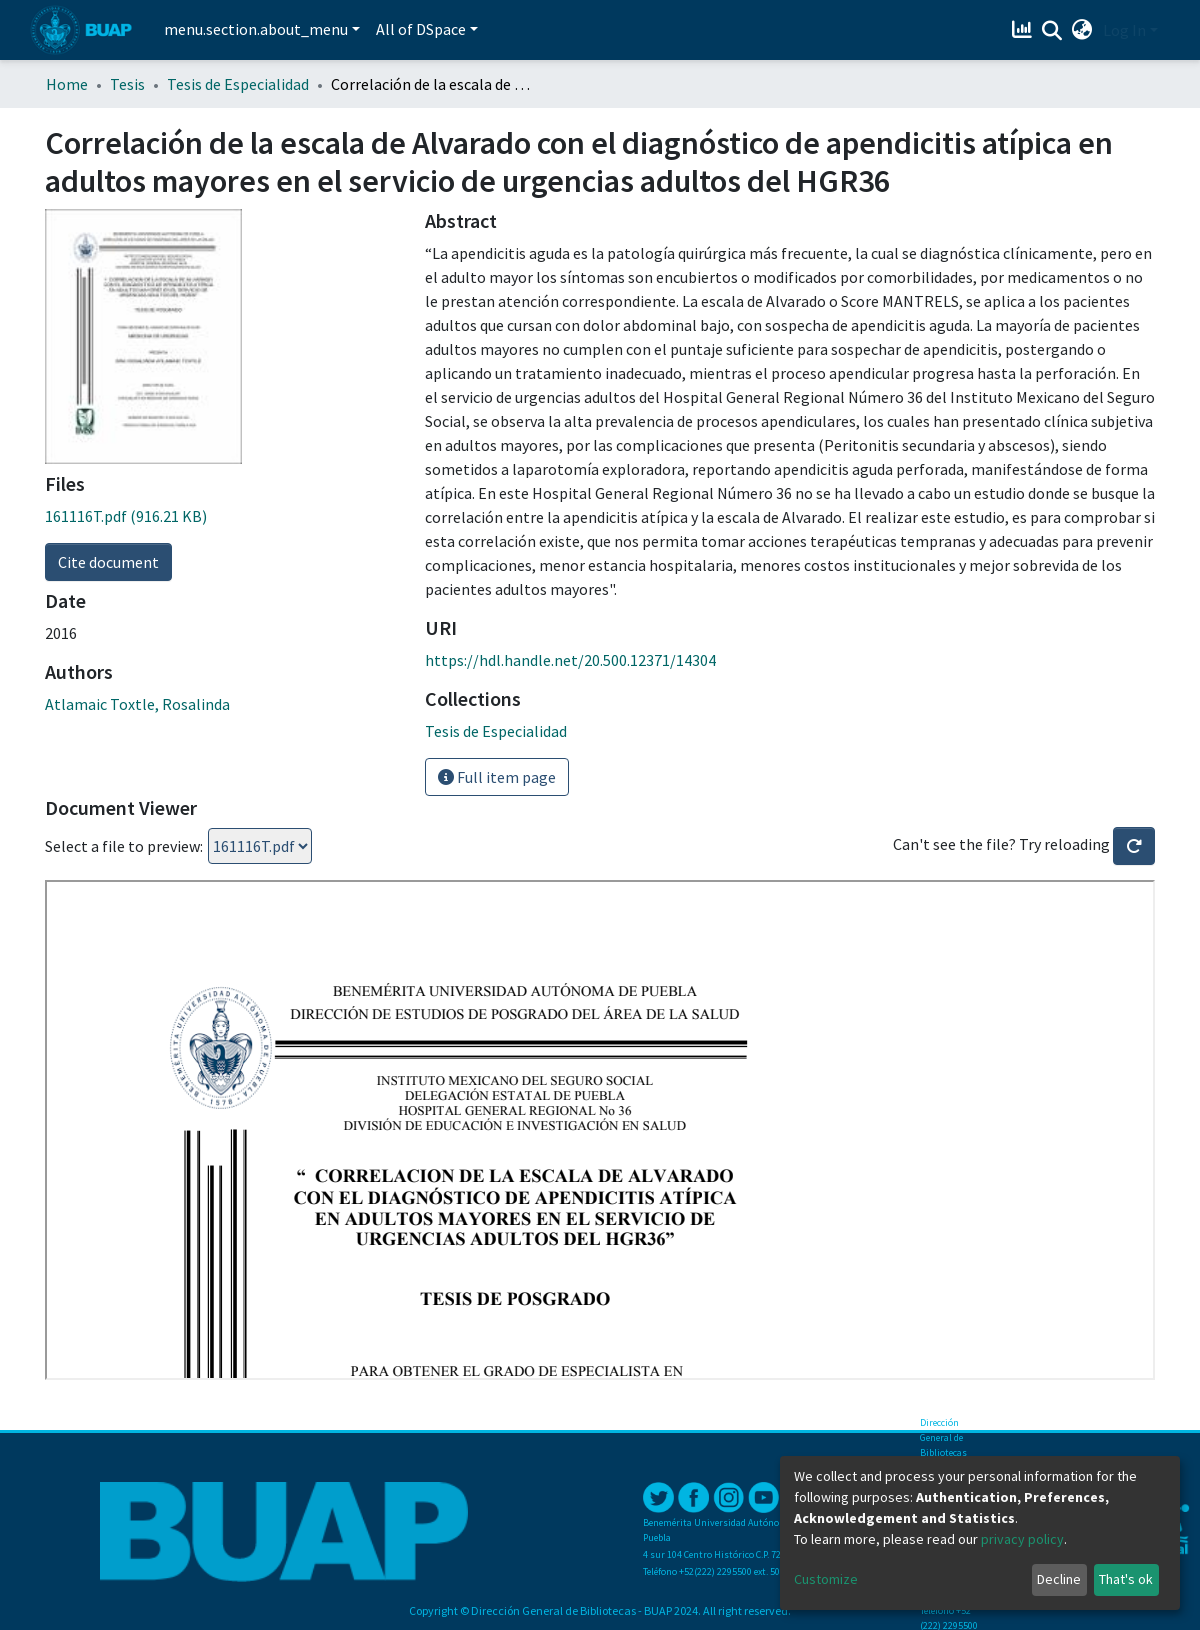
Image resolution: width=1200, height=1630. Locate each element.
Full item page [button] (497, 777)
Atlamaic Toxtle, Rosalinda (137, 704)
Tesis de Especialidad (238, 84)
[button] (1082, 30)
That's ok (1126, 1579)
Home (67, 84)
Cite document (108, 562)
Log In (1124, 30)
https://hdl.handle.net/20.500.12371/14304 (570, 660)
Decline (1059, 1579)
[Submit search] (1052, 31)
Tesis (127, 84)
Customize (826, 1579)
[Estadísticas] (1024, 30)
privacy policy (1022, 1539)
